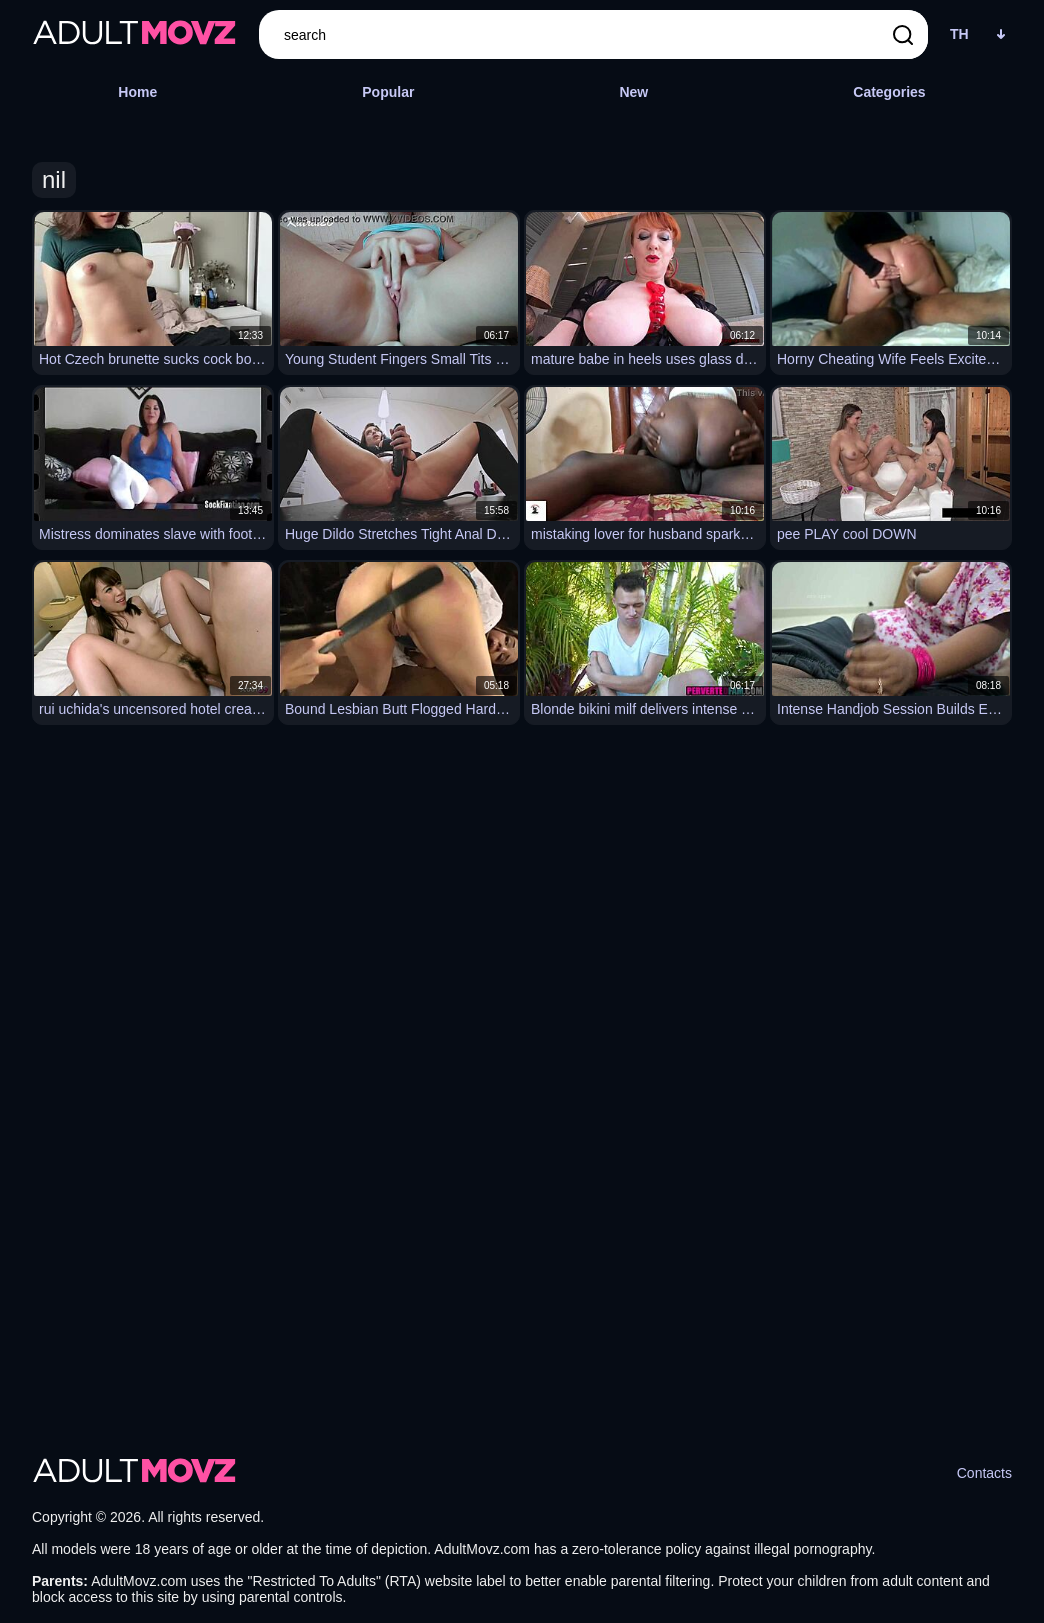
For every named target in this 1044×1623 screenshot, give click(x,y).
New (633, 92)
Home (137, 92)
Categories (889, 92)
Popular (388, 92)
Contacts (984, 1473)
